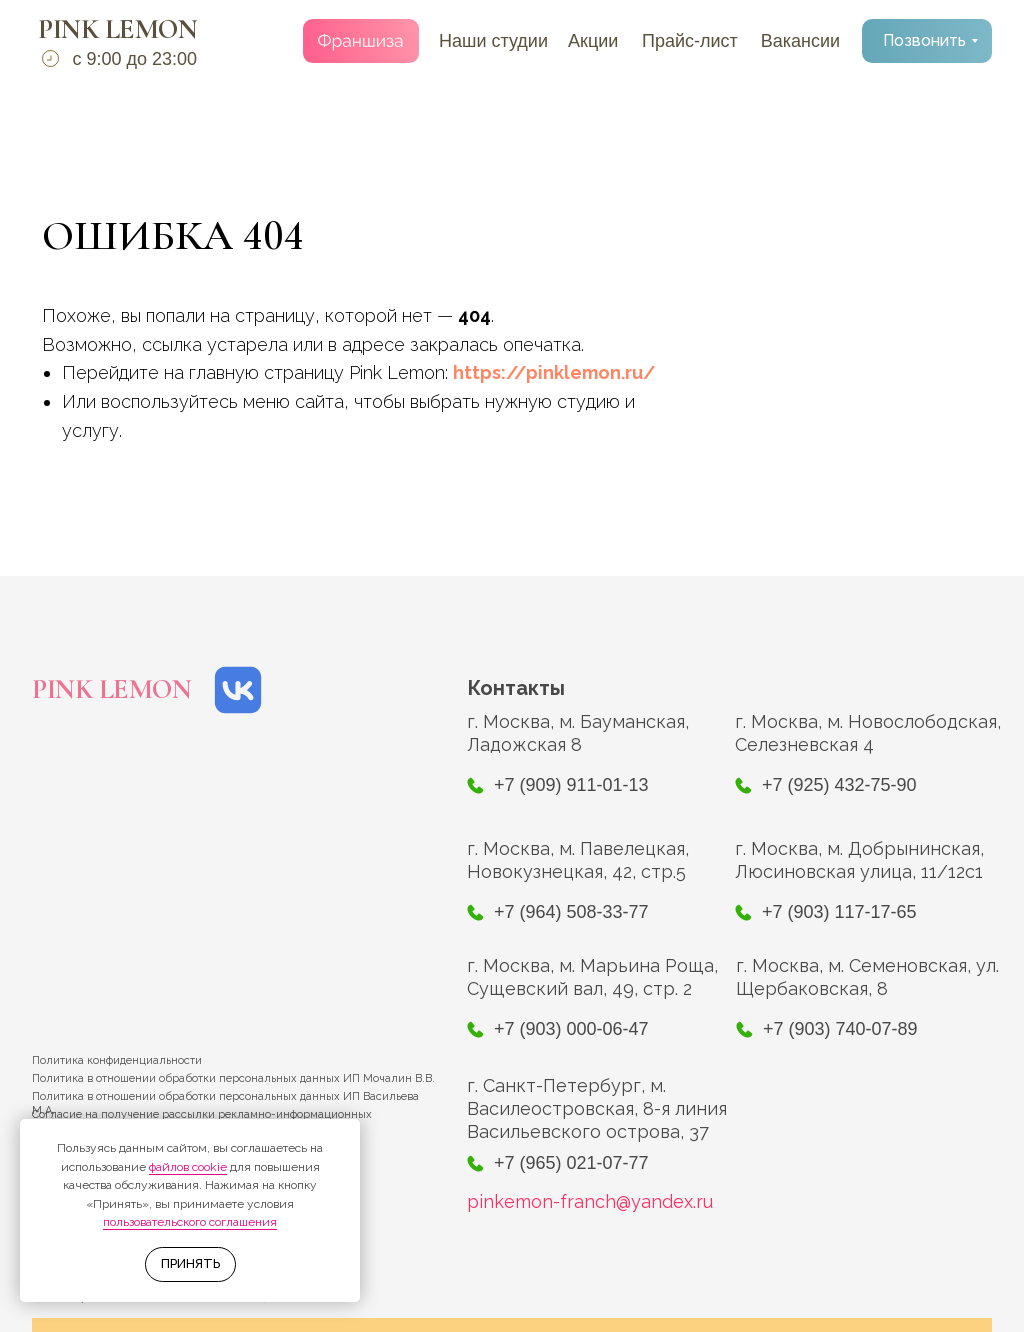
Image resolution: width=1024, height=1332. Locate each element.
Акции (593, 41)
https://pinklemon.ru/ (554, 372)
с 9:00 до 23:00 (134, 59)
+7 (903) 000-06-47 (571, 1029)
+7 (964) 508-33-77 (571, 912)
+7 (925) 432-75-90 (839, 785)
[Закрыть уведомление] (345, 1134)
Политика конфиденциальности (117, 1060)
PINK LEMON (117, 29)
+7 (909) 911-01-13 (571, 785)
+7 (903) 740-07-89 (840, 1029)
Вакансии (800, 41)
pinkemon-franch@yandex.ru (590, 1201)
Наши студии (493, 41)
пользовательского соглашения (190, 1222)
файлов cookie (188, 1167)
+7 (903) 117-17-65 (839, 912)
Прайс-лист (690, 41)
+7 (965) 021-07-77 (571, 1163)
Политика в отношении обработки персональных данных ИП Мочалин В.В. (233, 1078)
